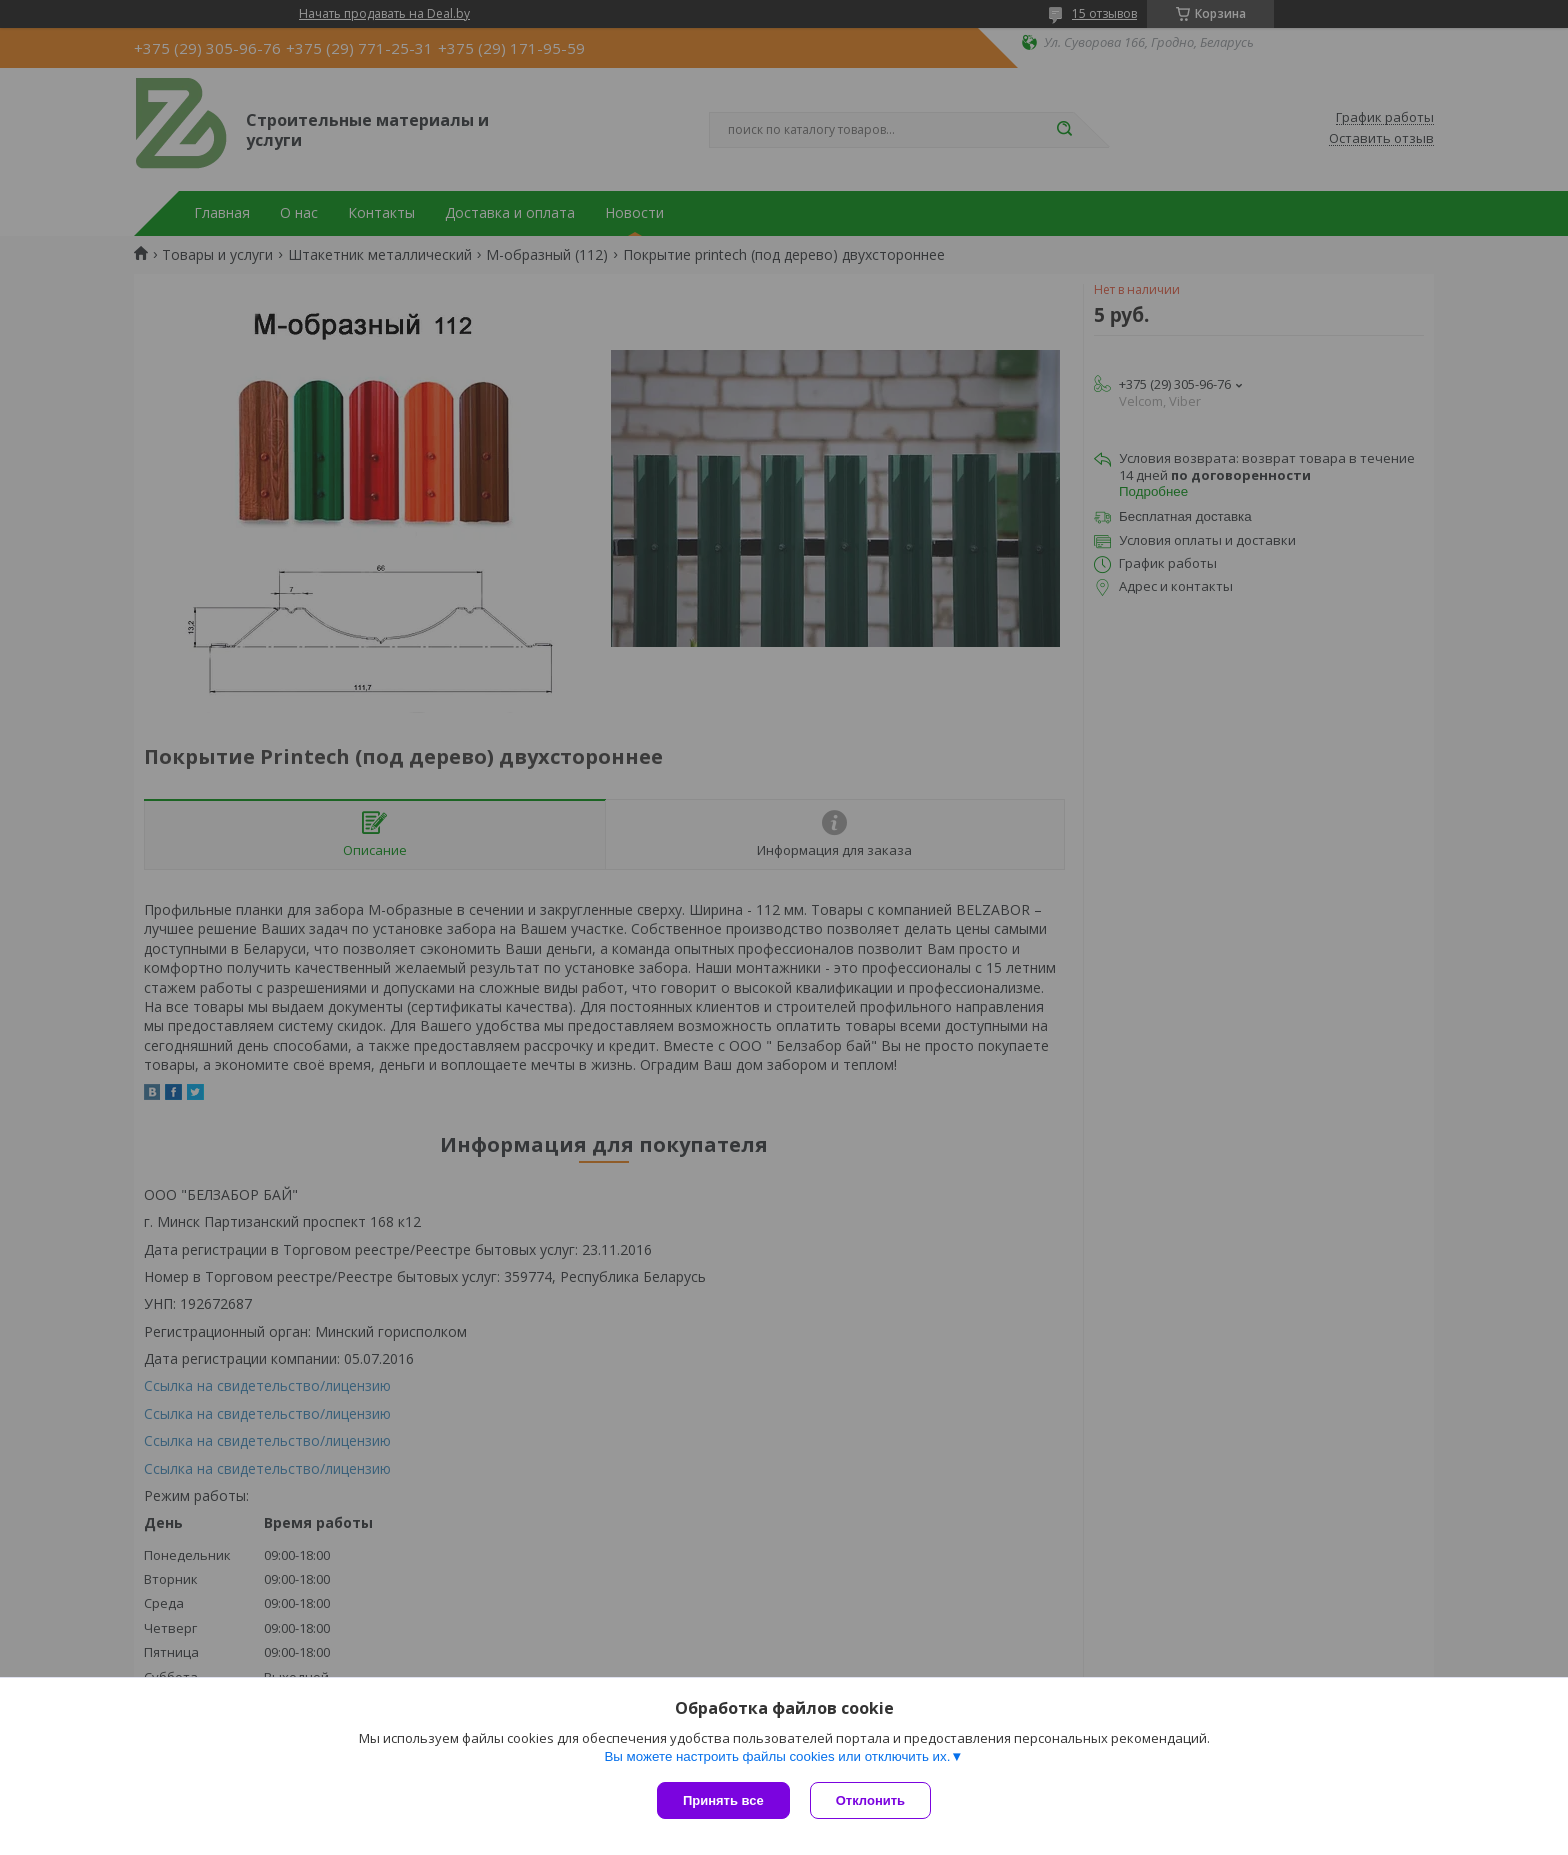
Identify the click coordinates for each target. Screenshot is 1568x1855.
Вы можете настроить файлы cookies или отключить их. (777, 1756)
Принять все (723, 1800)
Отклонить (870, 1800)
